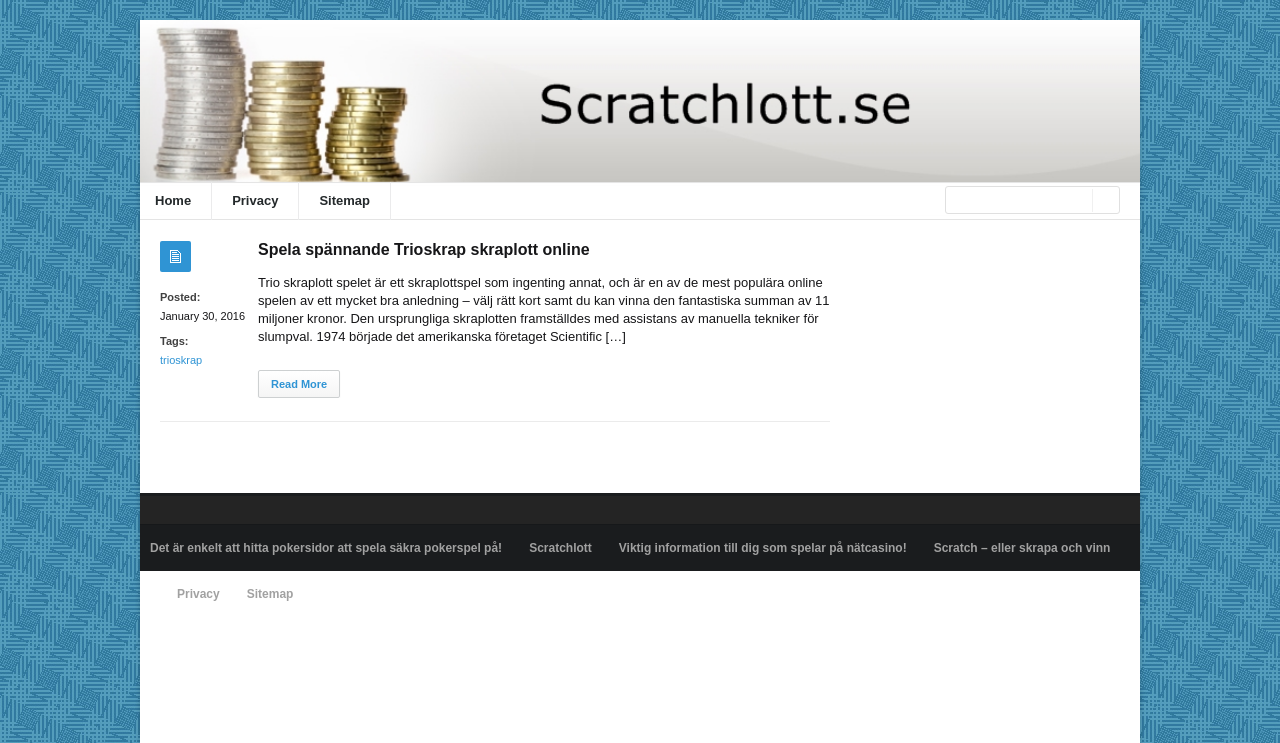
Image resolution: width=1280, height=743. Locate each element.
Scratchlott (560, 548)
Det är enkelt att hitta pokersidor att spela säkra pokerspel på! (326, 548)
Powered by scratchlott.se (218, 640)
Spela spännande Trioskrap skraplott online (424, 249)
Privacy (255, 200)
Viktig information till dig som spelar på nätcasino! (763, 548)
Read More (299, 384)
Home (173, 200)
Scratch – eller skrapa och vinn (1022, 548)
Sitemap (344, 200)
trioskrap (181, 360)
